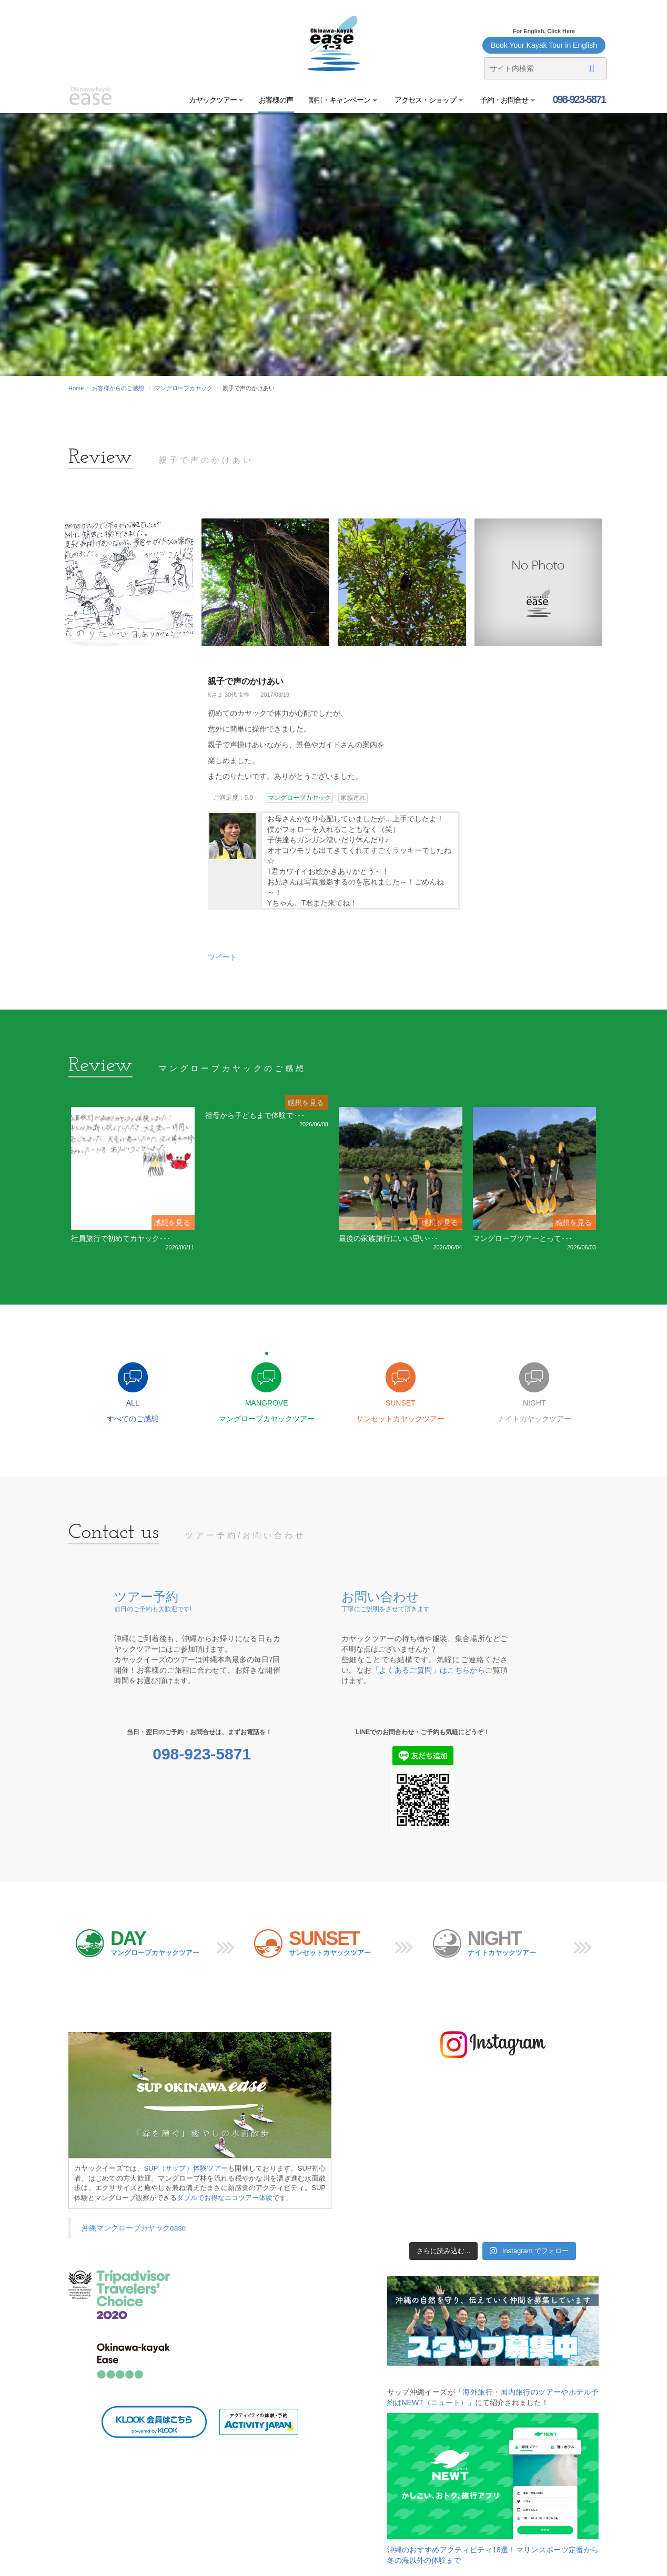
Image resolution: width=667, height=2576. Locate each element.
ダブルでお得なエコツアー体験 (224, 2198)
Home (76, 388)
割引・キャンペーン (343, 100)
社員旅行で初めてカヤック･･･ (120, 1238)
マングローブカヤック (184, 388)
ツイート (222, 957)
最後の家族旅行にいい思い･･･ (388, 1238)
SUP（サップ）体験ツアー (186, 2168)
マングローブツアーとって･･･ (522, 1238)
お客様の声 (276, 100)
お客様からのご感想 (118, 388)
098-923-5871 (578, 99)
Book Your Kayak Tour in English (544, 45)
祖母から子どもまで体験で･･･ (255, 1115)
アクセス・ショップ (428, 100)
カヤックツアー (216, 100)
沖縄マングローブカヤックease (134, 2228)
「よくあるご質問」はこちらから (429, 1670)
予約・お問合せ (507, 100)
